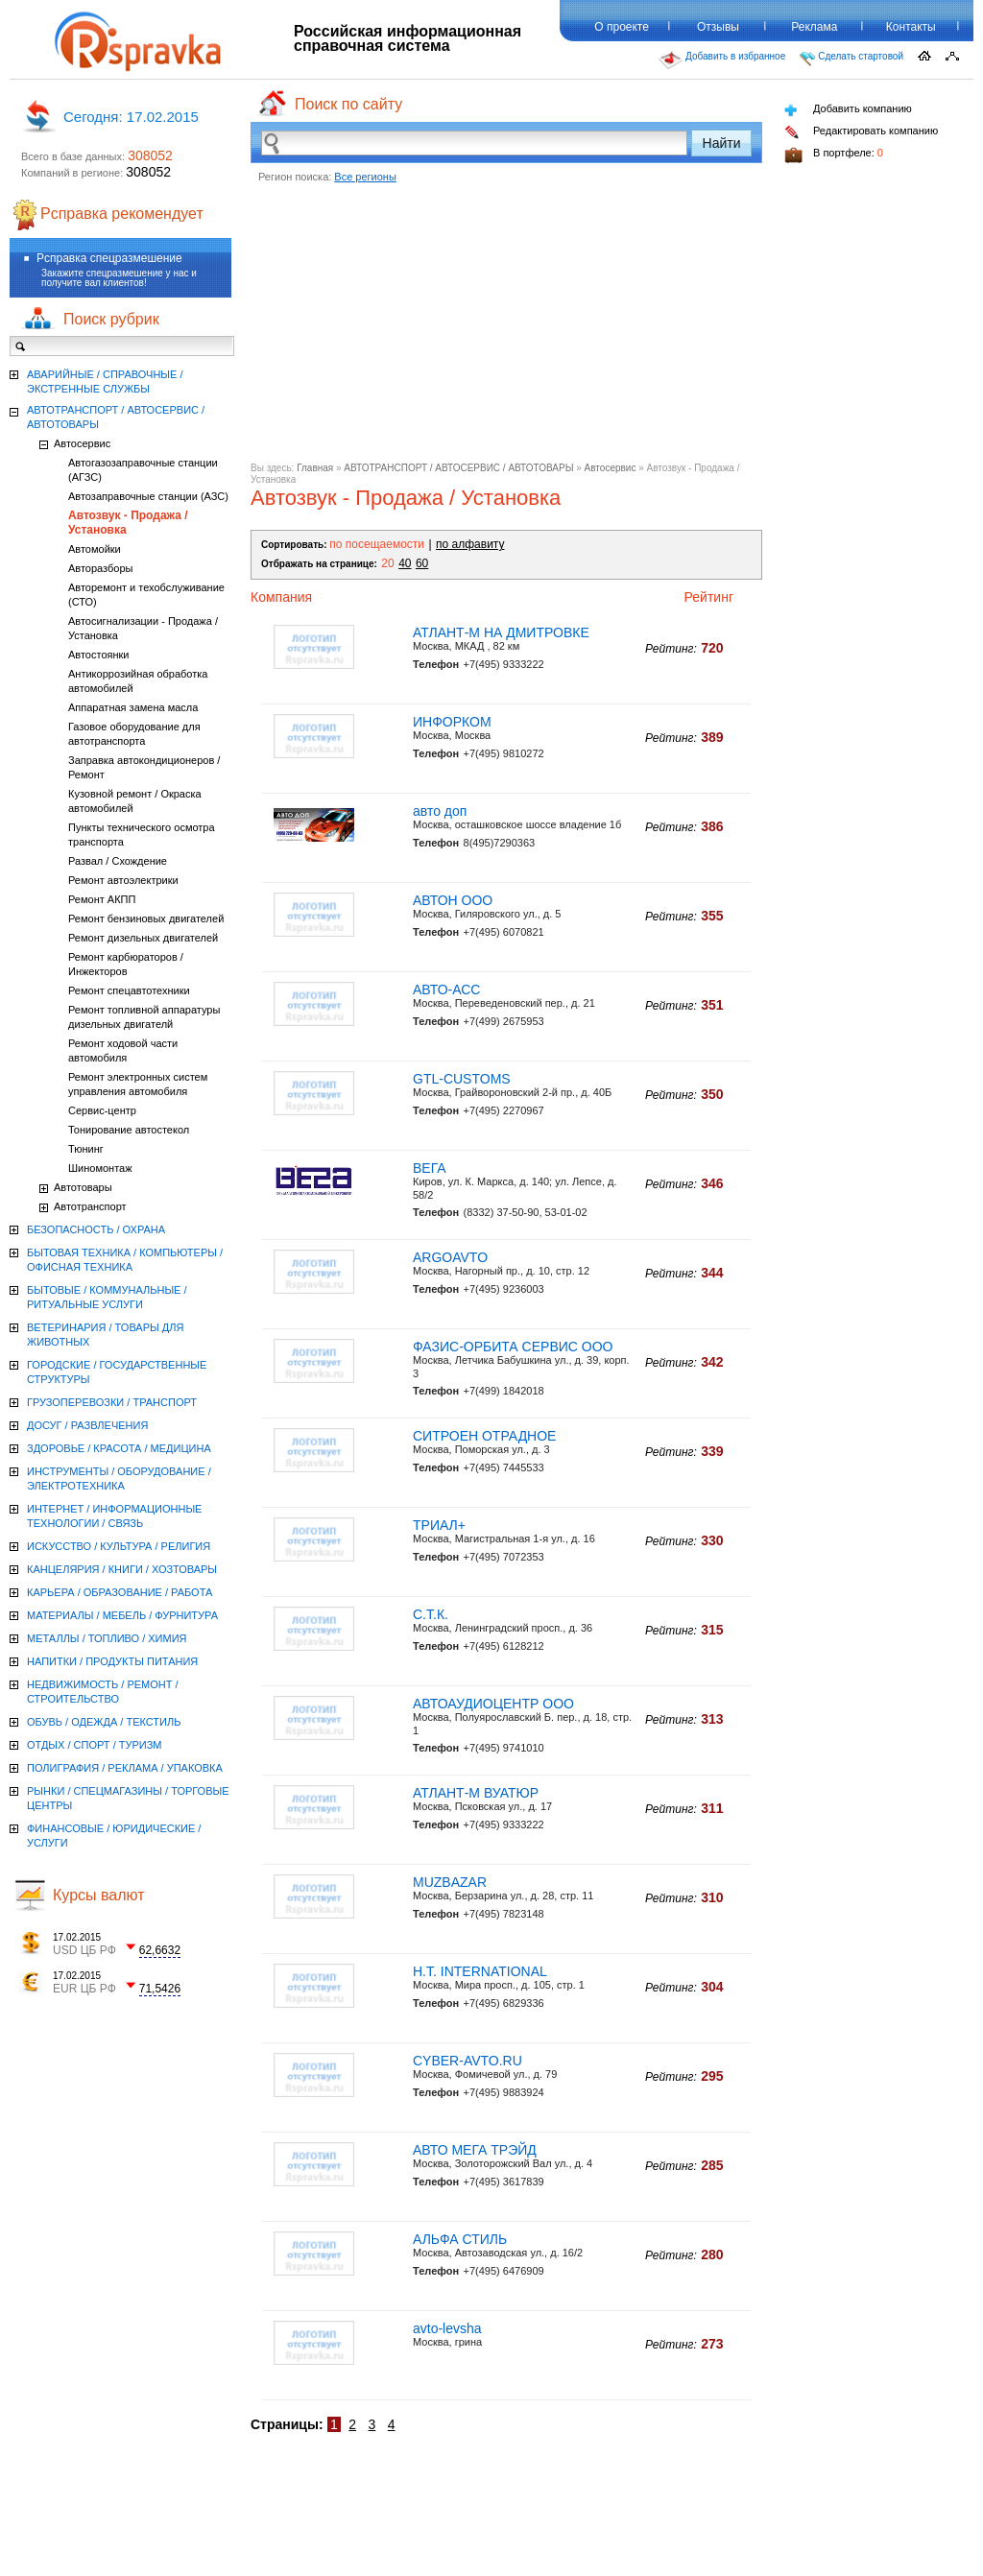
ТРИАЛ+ (439, 1525)
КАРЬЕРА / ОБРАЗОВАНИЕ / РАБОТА (119, 1592)
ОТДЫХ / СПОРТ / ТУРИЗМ (94, 1745)
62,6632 (159, 1950)
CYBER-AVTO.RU (467, 2060)
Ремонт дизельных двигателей (143, 937)
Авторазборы (100, 568)
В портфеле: (833, 155)
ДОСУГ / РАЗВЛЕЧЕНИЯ (87, 1425)
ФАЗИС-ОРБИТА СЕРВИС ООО (512, 1346)
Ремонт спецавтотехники (129, 990)
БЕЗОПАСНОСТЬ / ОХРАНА (96, 1229)
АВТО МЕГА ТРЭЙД (475, 2150)
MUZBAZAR (450, 1882)
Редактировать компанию (861, 132)
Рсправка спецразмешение (109, 258)
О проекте (621, 27)
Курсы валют (99, 1895)
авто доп (440, 811)
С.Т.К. (430, 1614)
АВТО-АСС (446, 989)
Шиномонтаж (100, 1168)
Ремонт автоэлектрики (123, 880)
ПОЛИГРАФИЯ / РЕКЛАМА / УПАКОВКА (125, 1768)
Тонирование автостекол (128, 1129)
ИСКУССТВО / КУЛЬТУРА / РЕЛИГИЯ (118, 1546)
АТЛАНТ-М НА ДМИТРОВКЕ (501, 632)
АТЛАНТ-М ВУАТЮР (476, 1793)
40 (404, 563)
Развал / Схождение (117, 861)
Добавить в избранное (722, 60)
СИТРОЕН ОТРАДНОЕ (484, 1435)
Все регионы (365, 176)
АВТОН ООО (452, 900)
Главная (315, 468)
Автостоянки (99, 654)
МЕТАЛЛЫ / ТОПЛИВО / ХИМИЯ (107, 1638)
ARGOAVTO (450, 1257)
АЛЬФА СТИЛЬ (460, 2239)
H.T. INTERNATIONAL (480, 1971)
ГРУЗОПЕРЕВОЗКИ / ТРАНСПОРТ (112, 1402)
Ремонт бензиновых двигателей (146, 918)
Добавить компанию (848, 110)
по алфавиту (470, 544)
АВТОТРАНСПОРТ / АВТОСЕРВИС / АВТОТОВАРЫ (458, 468)
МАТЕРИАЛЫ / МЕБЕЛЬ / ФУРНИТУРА (122, 1615)
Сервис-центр (102, 1110)
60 (422, 563)
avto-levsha (447, 2328)
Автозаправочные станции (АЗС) (148, 496)
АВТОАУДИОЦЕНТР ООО (493, 1703)
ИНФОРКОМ (452, 721)
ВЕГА (429, 1168)
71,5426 (159, 1988)
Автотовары (83, 1187)
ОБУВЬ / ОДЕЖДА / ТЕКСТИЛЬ (103, 1722)
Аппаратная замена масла (133, 707)
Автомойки (94, 549)
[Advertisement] (506, 328)
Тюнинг (86, 1149)
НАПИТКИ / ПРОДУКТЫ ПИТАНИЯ (112, 1661)
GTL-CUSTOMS (462, 1078)
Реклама (814, 27)
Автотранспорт (90, 1206)
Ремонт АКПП (101, 899)
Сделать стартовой (851, 58)
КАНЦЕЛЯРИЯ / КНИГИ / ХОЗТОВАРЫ (122, 1569)
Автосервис (610, 468)
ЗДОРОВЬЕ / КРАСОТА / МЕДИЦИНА (119, 1448)
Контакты (911, 27)
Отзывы (718, 27)
